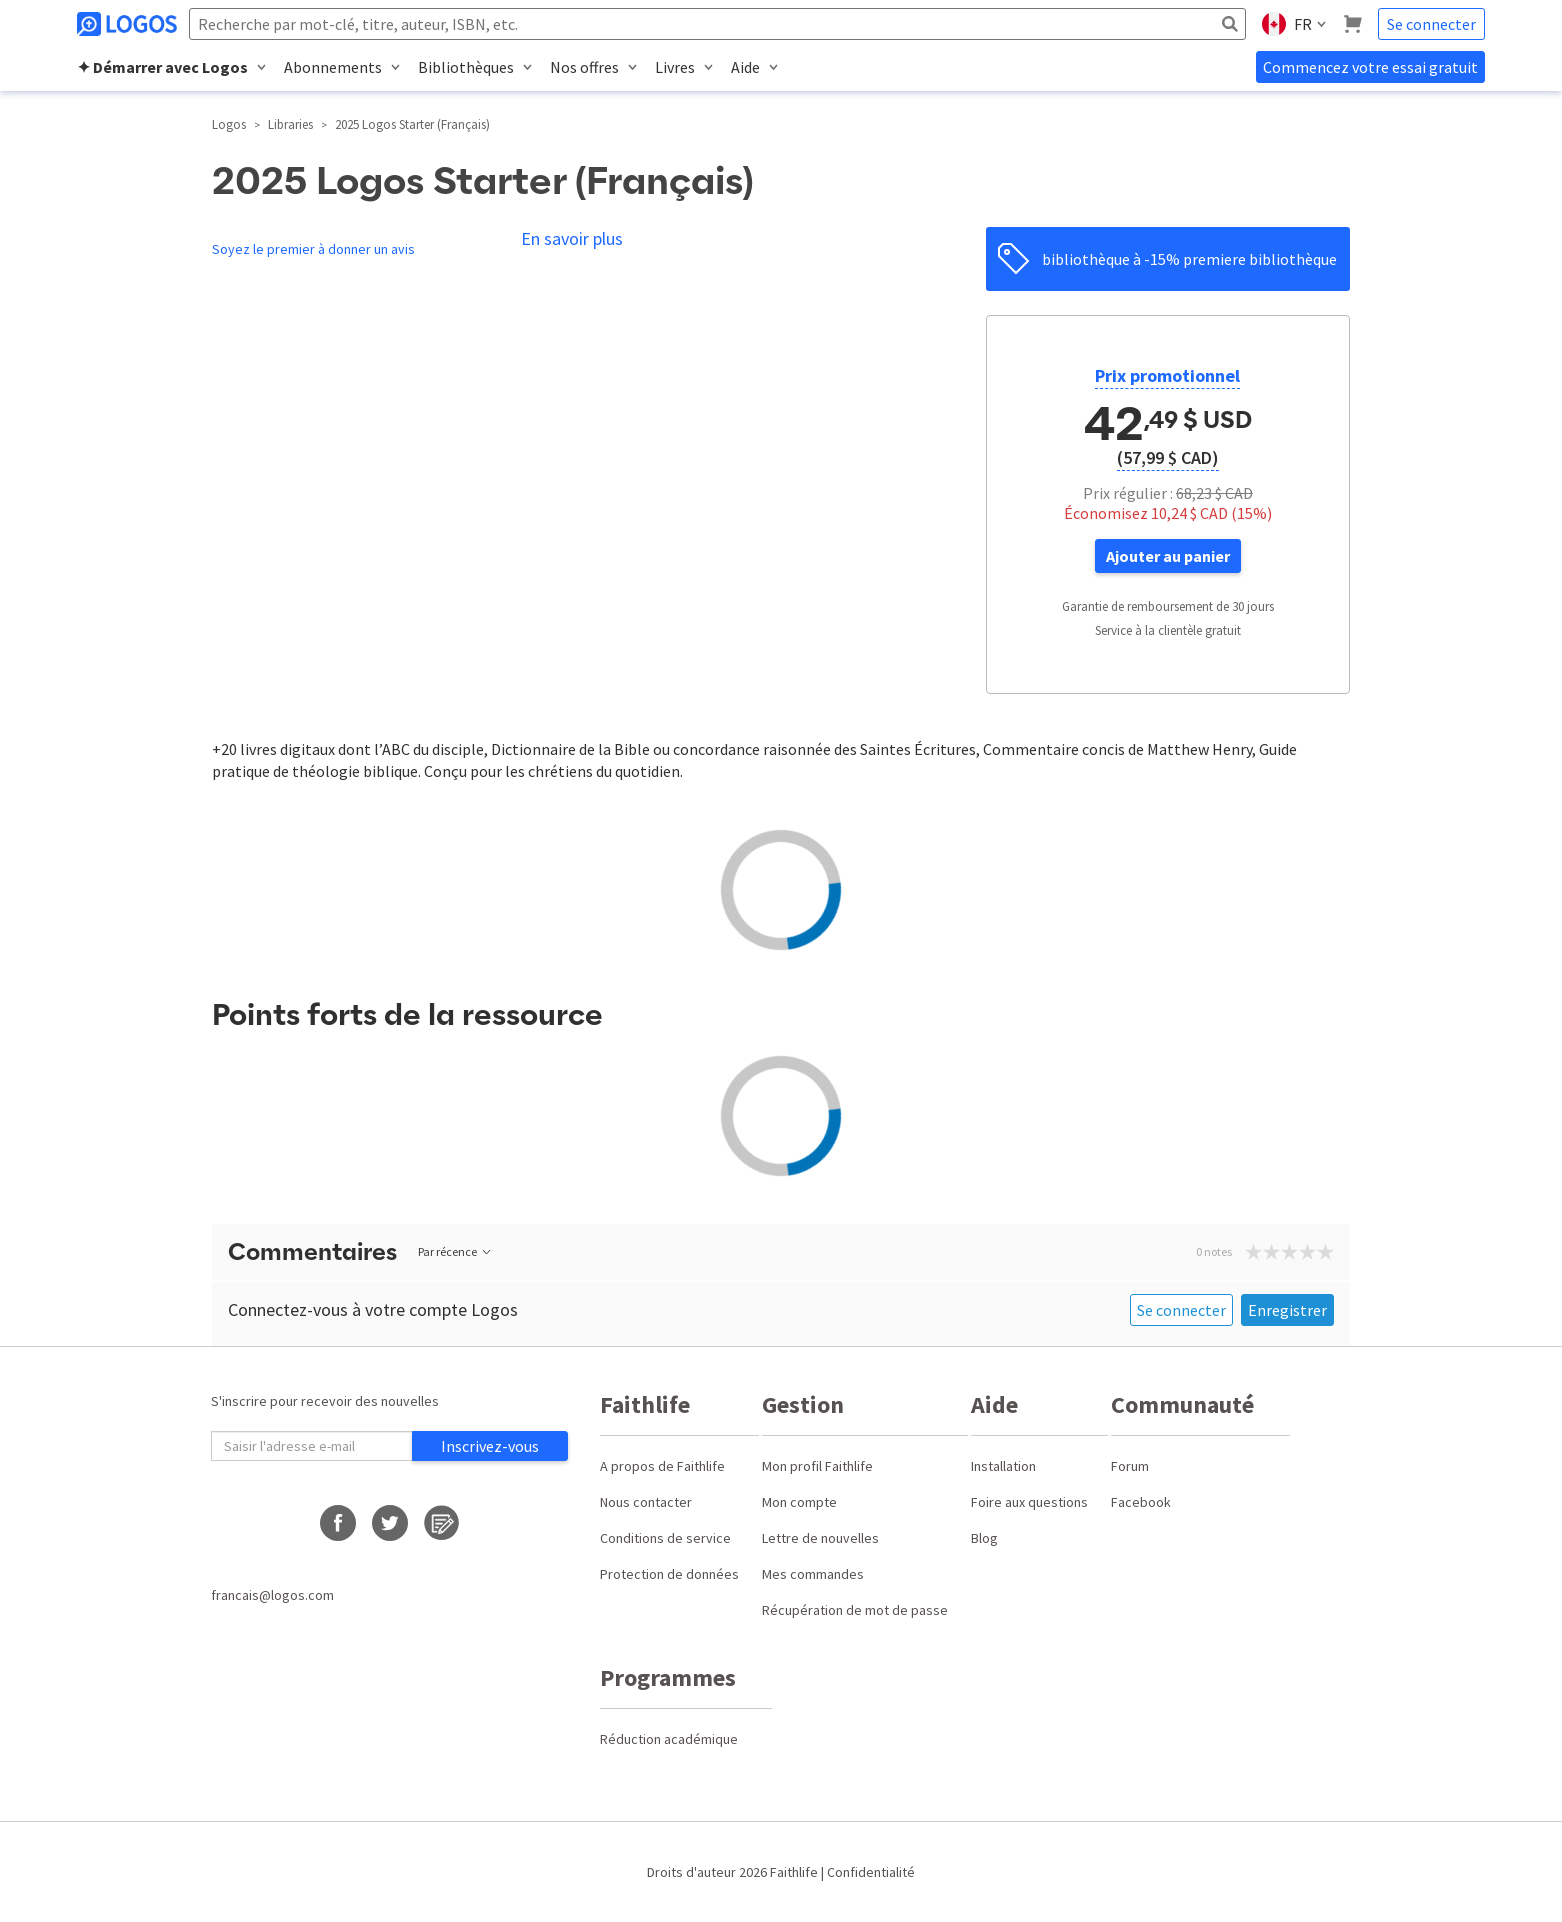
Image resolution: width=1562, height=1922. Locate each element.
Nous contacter (646, 1502)
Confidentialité (871, 1872)
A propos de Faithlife (662, 1466)
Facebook (1141, 1502)
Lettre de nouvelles (820, 1538)
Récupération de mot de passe (855, 1610)
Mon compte (799, 1502)
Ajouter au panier (1168, 556)
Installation (1003, 1466)
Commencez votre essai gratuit (1370, 67)
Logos (229, 124)
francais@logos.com (272, 1595)
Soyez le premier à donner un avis (313, 249)
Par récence (455, 1251)
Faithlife (794, 1872)
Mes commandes (813, 1574)
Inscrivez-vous (490, 1446)
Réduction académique (669, 1739)
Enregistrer (1287, 1310)
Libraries (290, 124)
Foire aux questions (1029, 1502)
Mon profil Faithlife (817, 1466)
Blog (984, 1538)
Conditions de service (665, 1538)
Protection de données (669, 1574)
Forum (1130, 1466)
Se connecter (1431, 24)
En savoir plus (572, 238)
